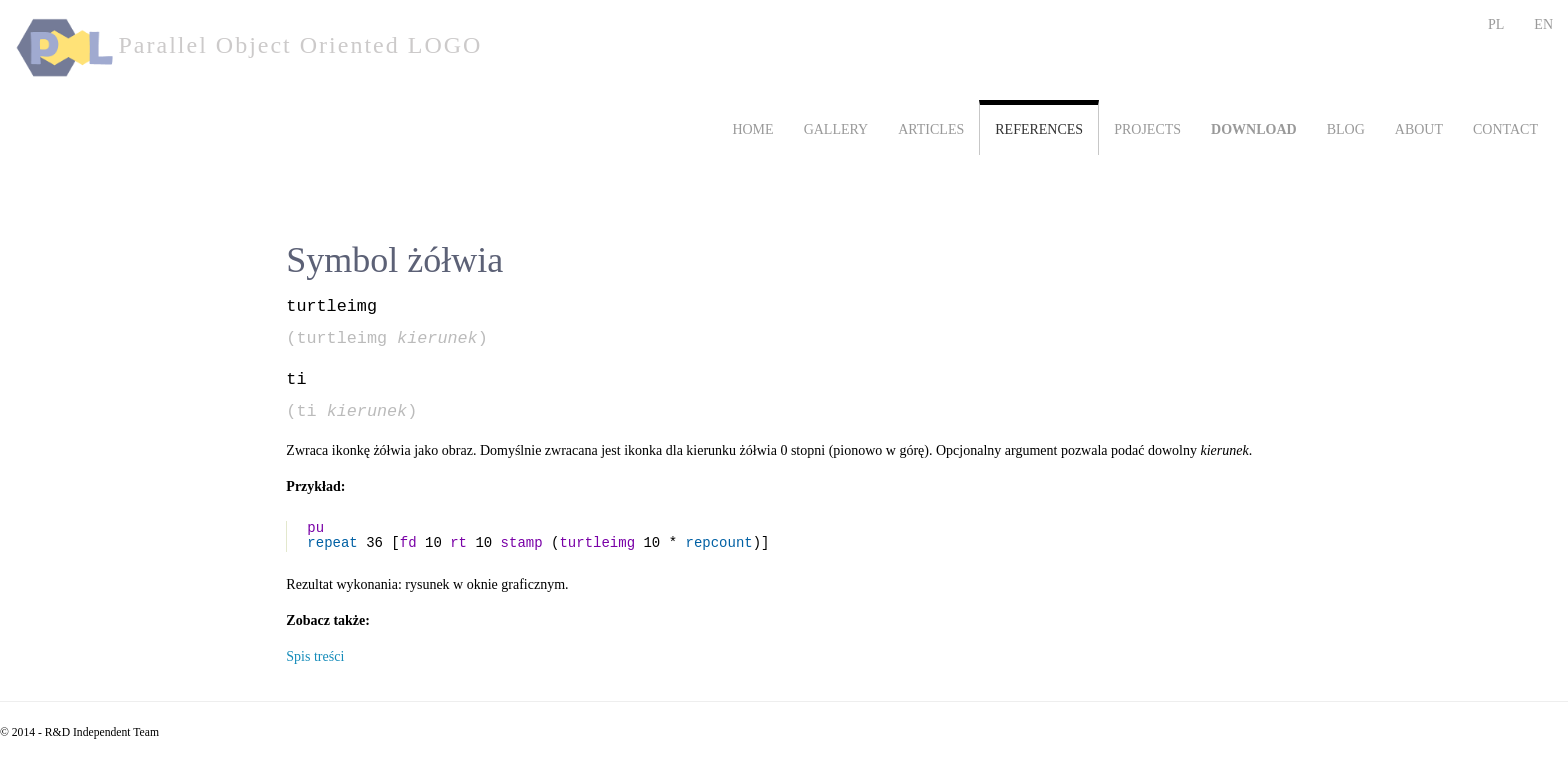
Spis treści (315, 656)
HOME (752, 129)
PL (1496, 24)
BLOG (1346, 129)
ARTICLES (931, 129)
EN (1543, 24)
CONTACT (1505, 129)
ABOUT (1419, 129)
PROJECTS (1147, 129)
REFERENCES (1039, 129)
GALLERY (836, 129)
